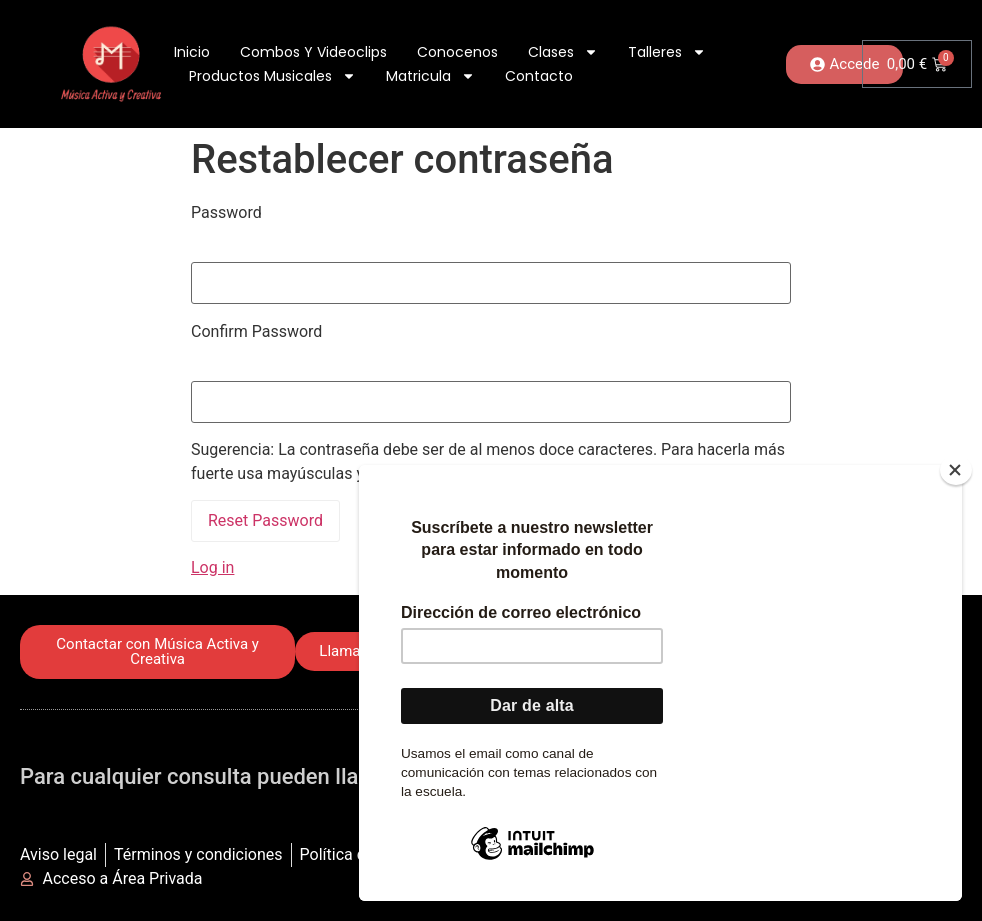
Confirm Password (256, 332)
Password (226, 213)
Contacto (539, 76)
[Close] (956, 470)
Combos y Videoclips (313, 52)
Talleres (667, 52)
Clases (563, 52)
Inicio (192, 52)
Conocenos (457, 52)
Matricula (430, 76)
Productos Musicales (272, 76)
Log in (212, 567)
